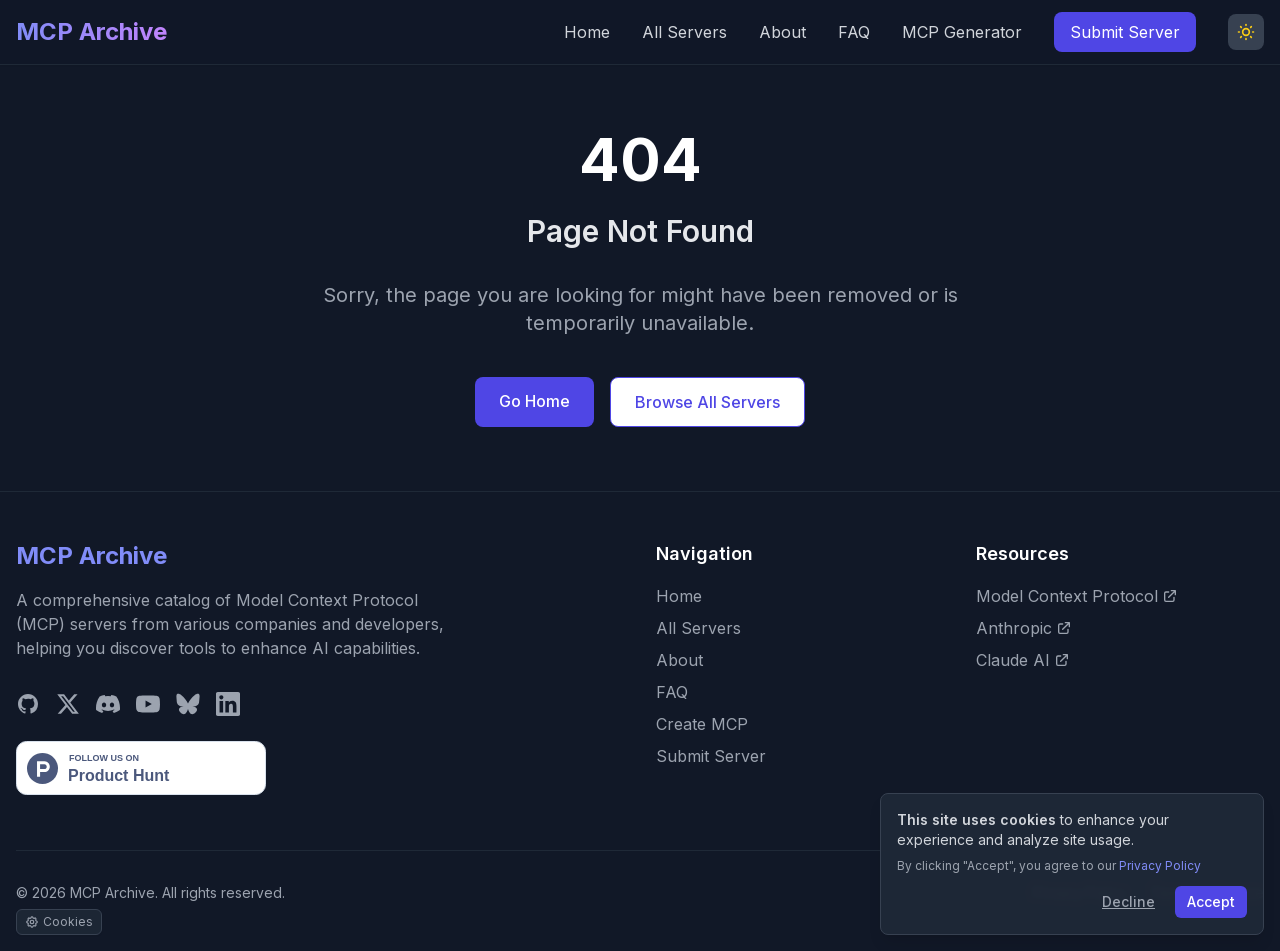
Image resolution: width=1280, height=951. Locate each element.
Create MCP (702, 724)
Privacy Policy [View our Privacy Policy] (1160, 865)
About (782, 32)
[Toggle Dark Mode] (1246, 32)
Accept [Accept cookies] (1211, 901)
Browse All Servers (707, 402)
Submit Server (1125, 32)
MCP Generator (962, 32)
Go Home (534, 401)
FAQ (854, 32)
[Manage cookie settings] (59, 922)
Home (587, 32)
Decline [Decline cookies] (1128, 901)
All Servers (684, 32)
